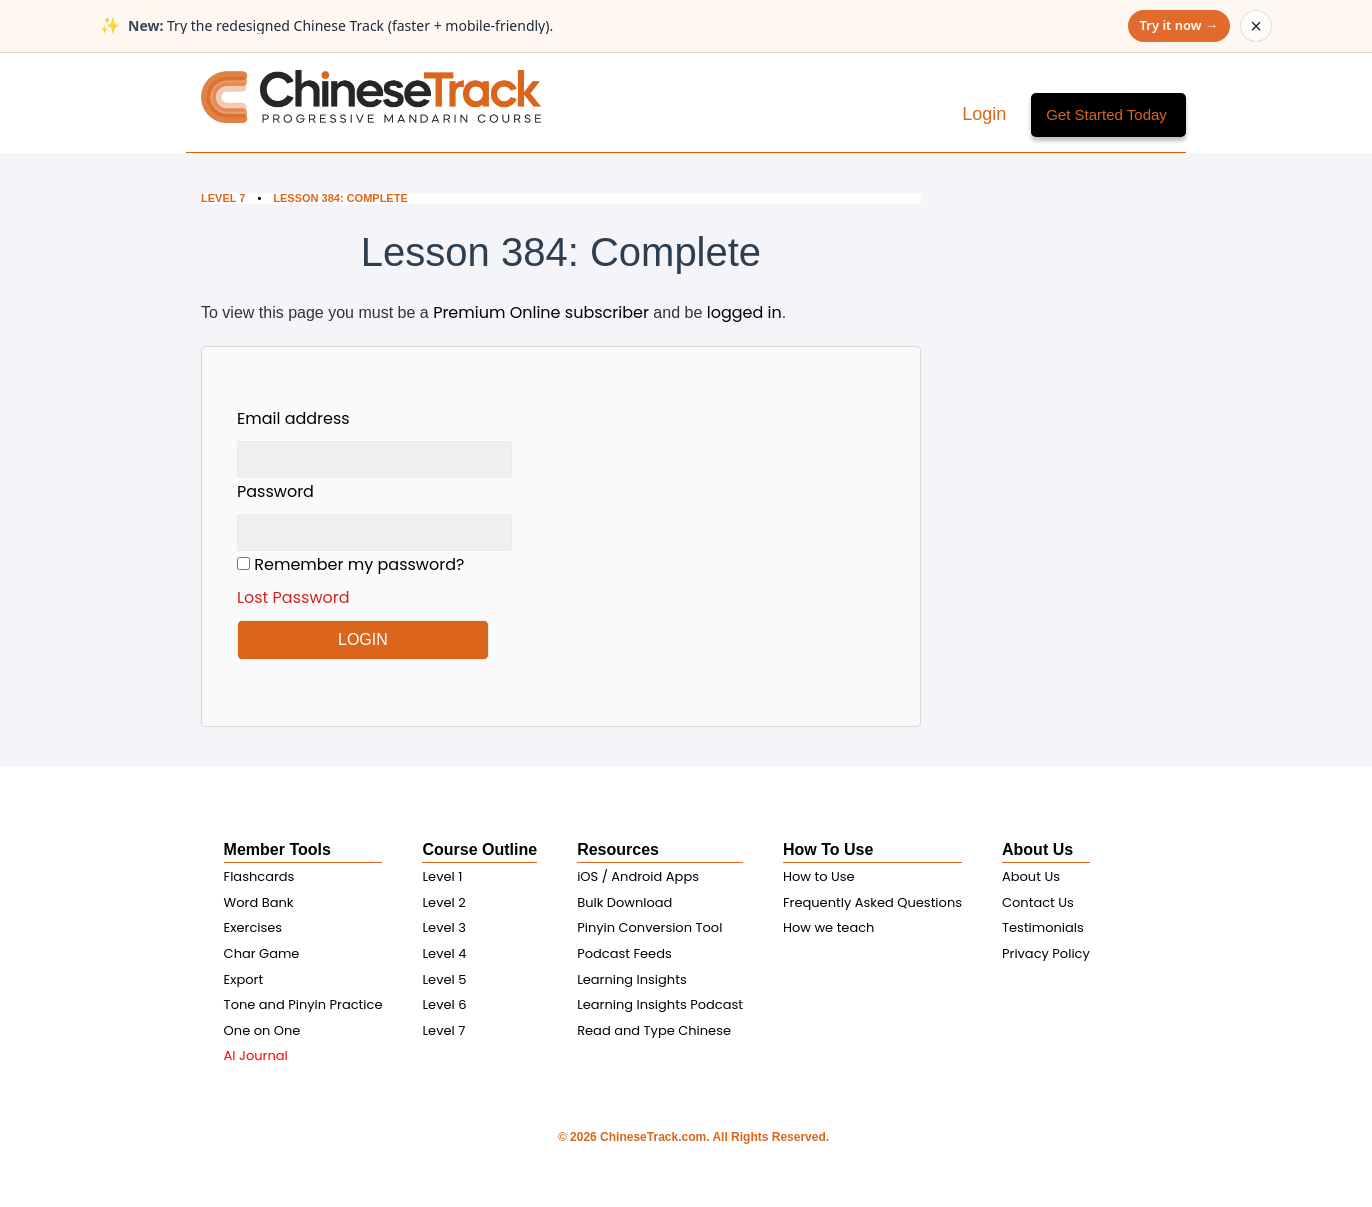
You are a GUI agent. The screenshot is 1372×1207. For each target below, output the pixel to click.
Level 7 (223, 198)
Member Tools (277, 849)
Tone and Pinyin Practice (303, 1004)
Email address (293, 418)
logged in (744, 312)
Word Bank (259, 902)
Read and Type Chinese (654, 1030)
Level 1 (442, 876)
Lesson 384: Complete (342, 198)
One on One (262, 1030)
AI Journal (256, 1055)
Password (275, 491)
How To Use (828, 849)
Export (244, 979)
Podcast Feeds (624, 953)
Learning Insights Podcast (660, 1004)
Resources (618, 849)
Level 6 (444, 1004)
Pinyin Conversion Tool (649, 927)
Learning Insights (632, 979)
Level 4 (444, 953)
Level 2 (443, 902)
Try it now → (1179, 25)
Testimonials (1043, 927)
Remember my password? (374, 581)
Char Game (262, 953)
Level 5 (444, 979)
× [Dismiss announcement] (1256, 26)
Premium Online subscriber (541, 312)
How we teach (828, 927)
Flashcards (259, 876)
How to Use (819, 876)
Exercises (253, 927)
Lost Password (293, 597)
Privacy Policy (1046, 953)
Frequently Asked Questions (872, 902)
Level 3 (443, 927)
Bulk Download (624, 902)
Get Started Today (1106, 114)
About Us (1037, 849)
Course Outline (479, 849)
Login (986, 114)
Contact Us (1038, 902)
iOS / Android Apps (638, 876)
